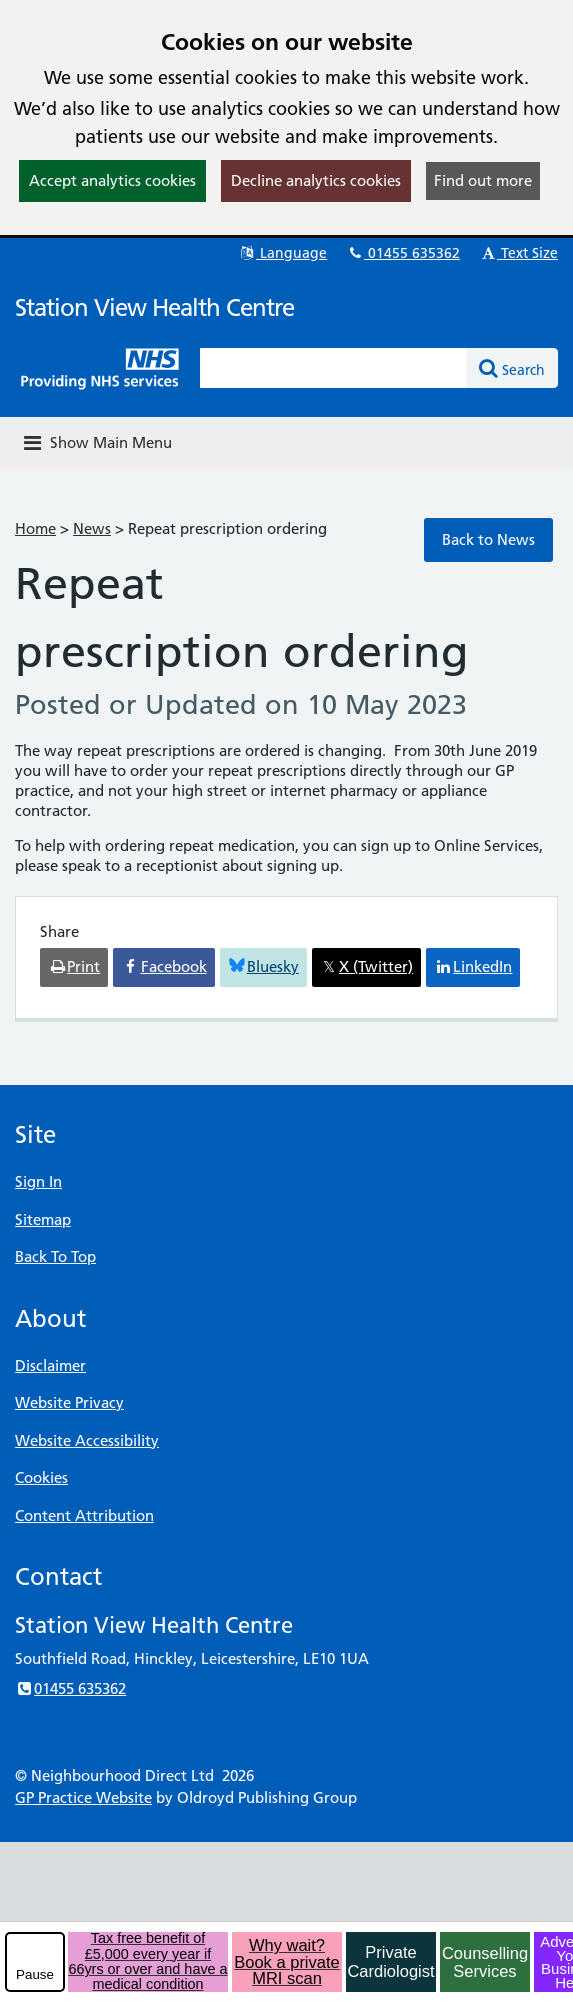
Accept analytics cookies (112, 180)
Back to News (488, 539)
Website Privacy (69, 1402)
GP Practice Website (83, 1797)
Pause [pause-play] (35, 1974)
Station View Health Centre (154, 307)
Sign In (38, 1181)
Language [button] (282, 253)
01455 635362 (403, 253)
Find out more (483, 180)
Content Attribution (84, 1515)
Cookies (41, 1477)
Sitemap (43, 1219)
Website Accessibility (87, 1440)
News (92, 528)
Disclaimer (50, 1365)
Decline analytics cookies (316, 180)
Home (35, 528)
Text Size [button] (518, 253)
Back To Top (55, 1256)
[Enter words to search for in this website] (333, 368)
